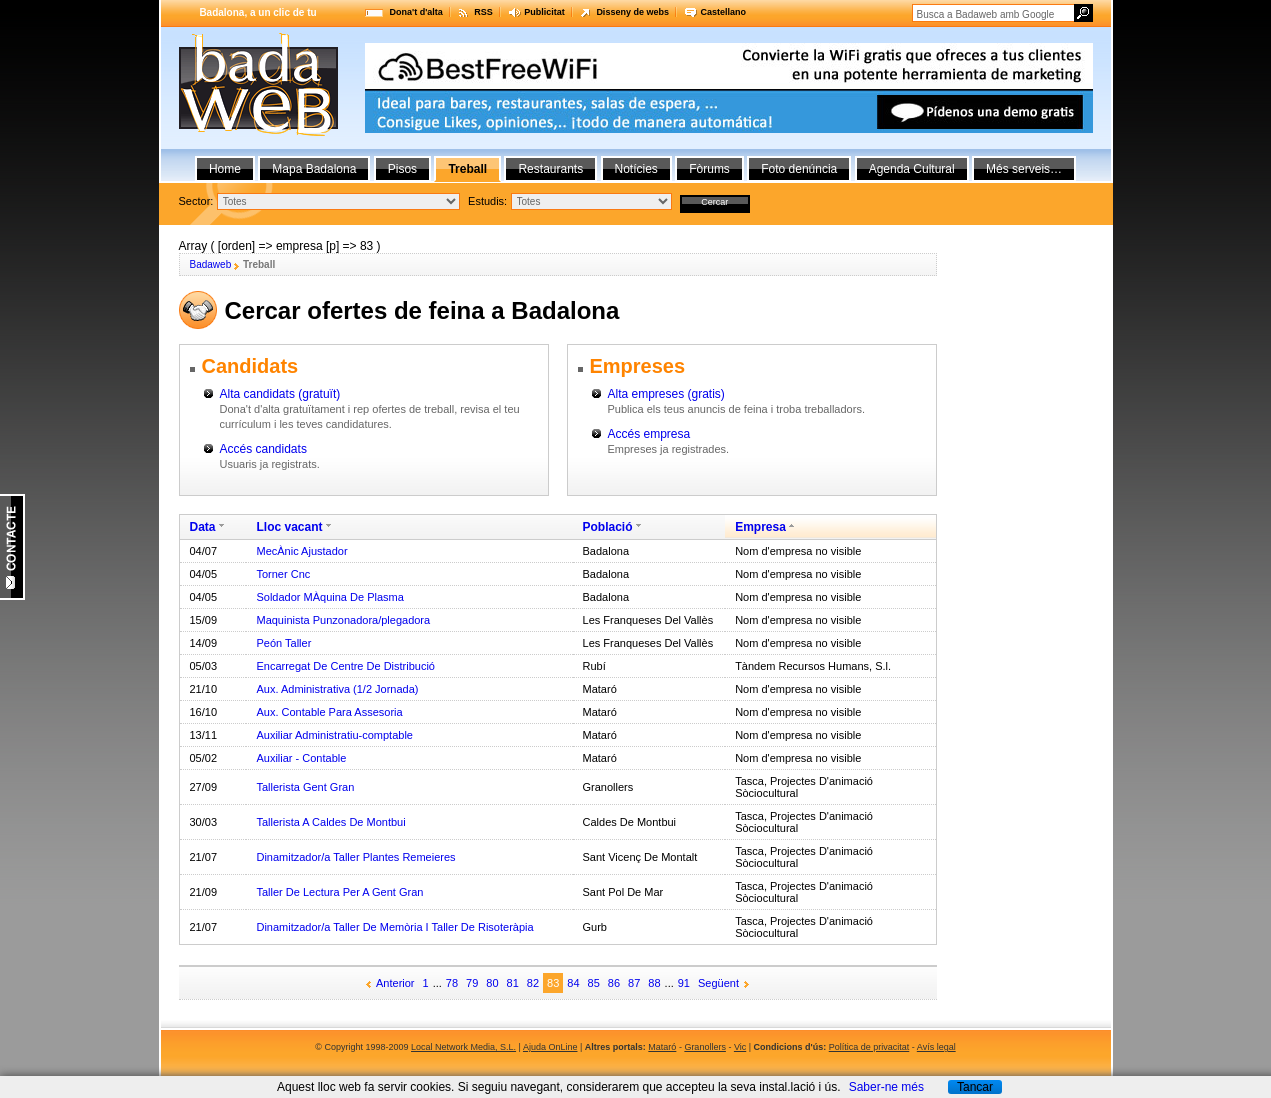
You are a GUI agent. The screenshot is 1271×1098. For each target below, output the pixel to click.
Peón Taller (283, 643)
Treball (467, 169)
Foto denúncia (799, 169)
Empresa (760, 527)
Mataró (662, 1047)
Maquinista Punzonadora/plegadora (343, 620)
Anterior (395, 983)
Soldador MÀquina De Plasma (329, 597)
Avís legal (936, 1047)
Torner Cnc (283, 574)
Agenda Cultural (912, 169)
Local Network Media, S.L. (463, 1047)
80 (492, 983)
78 (452, 983)
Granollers (705, 1047)
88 (654, 983)
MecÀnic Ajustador (301, 551)
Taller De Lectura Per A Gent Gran (339, 892)
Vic (740, 1047)
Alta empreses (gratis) (666, 394)
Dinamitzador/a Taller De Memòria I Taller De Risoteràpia (394, 927)
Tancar (975, 1087)
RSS (483, 12)
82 (533, 983)
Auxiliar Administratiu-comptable (334, 735)
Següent (718, 983)
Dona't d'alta (416, 12)
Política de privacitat (869, 1047)
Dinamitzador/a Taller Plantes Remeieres (355, 857)
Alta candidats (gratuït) (280, 394)
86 (614, 983)
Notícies (636, 169)
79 (472, 983)
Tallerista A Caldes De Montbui (330, 822)
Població (608, 527)
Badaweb (211, 264)
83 (553, 983)
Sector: (196, 201)
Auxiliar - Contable (301, 758)
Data (203, 527)
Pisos (402, 169)
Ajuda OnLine (550, 1047)
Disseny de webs (632, 12)
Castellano (723, 12)
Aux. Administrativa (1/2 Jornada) (337, 689)
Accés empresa (649, 434)
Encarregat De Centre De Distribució (345, 666)
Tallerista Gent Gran (305, 787)
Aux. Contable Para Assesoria (329, 712)
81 (513, 983)
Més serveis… (1024, 169)
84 (573, 983)
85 (594, 983)
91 (684, 983)
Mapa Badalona (314, 169)
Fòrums (709, 169)
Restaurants (550, 169)
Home (225, 169)
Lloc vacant (289, 527)
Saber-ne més (886, 1087)
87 (634, 983)
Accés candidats (263, 449)
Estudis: (487, 201)
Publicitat (544, 12)
